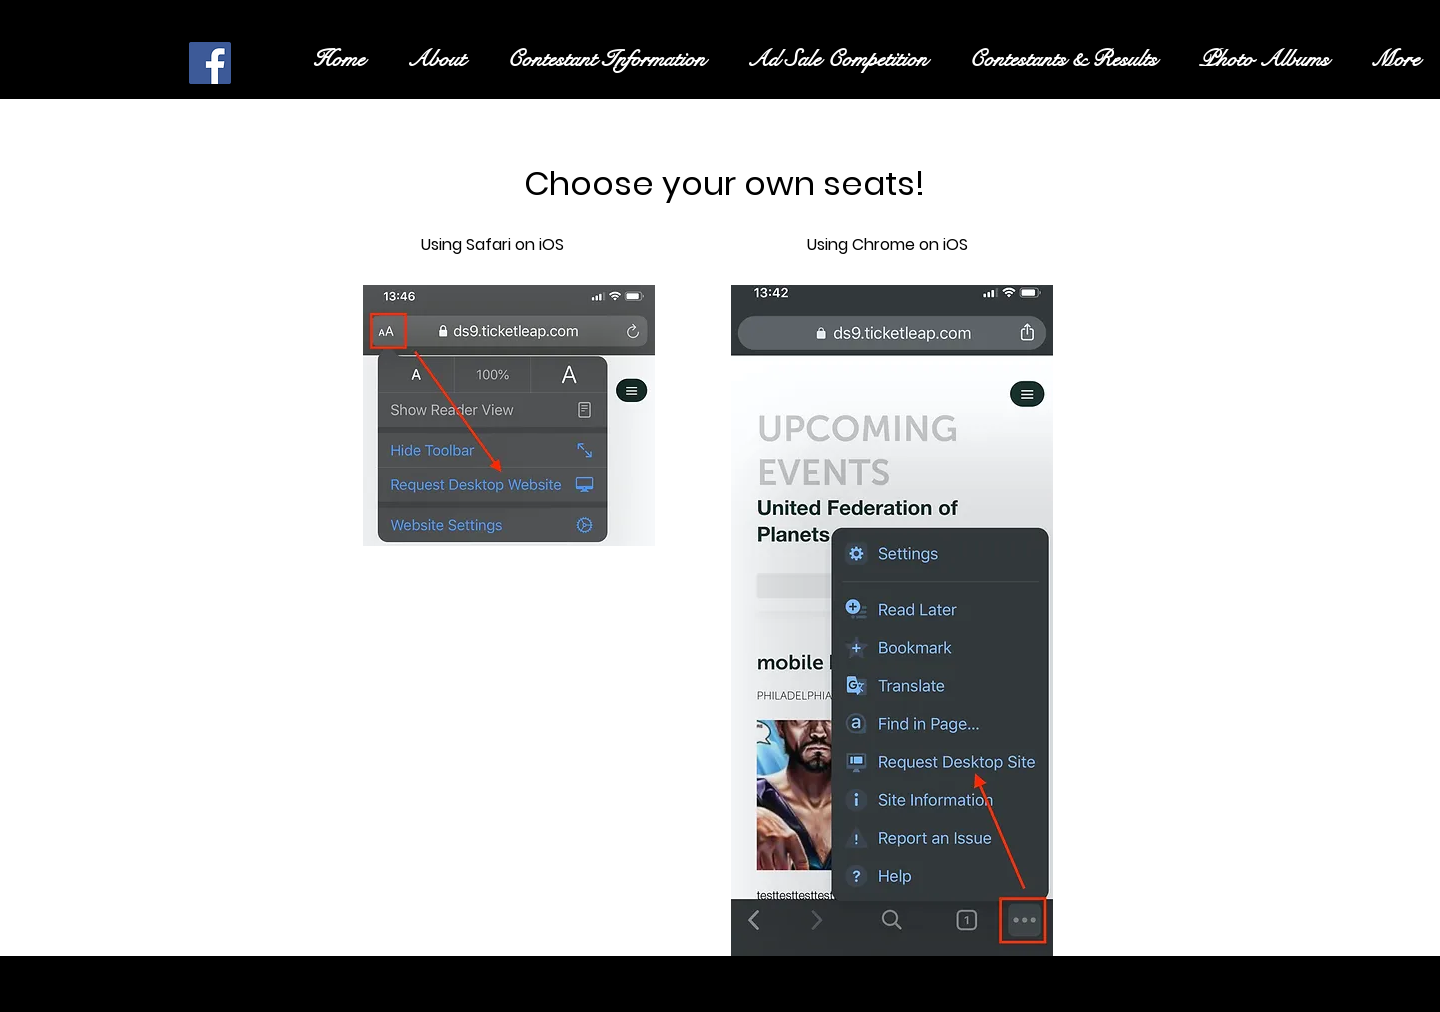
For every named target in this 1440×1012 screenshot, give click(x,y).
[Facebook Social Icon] (210, 63)
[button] (606, 59)
